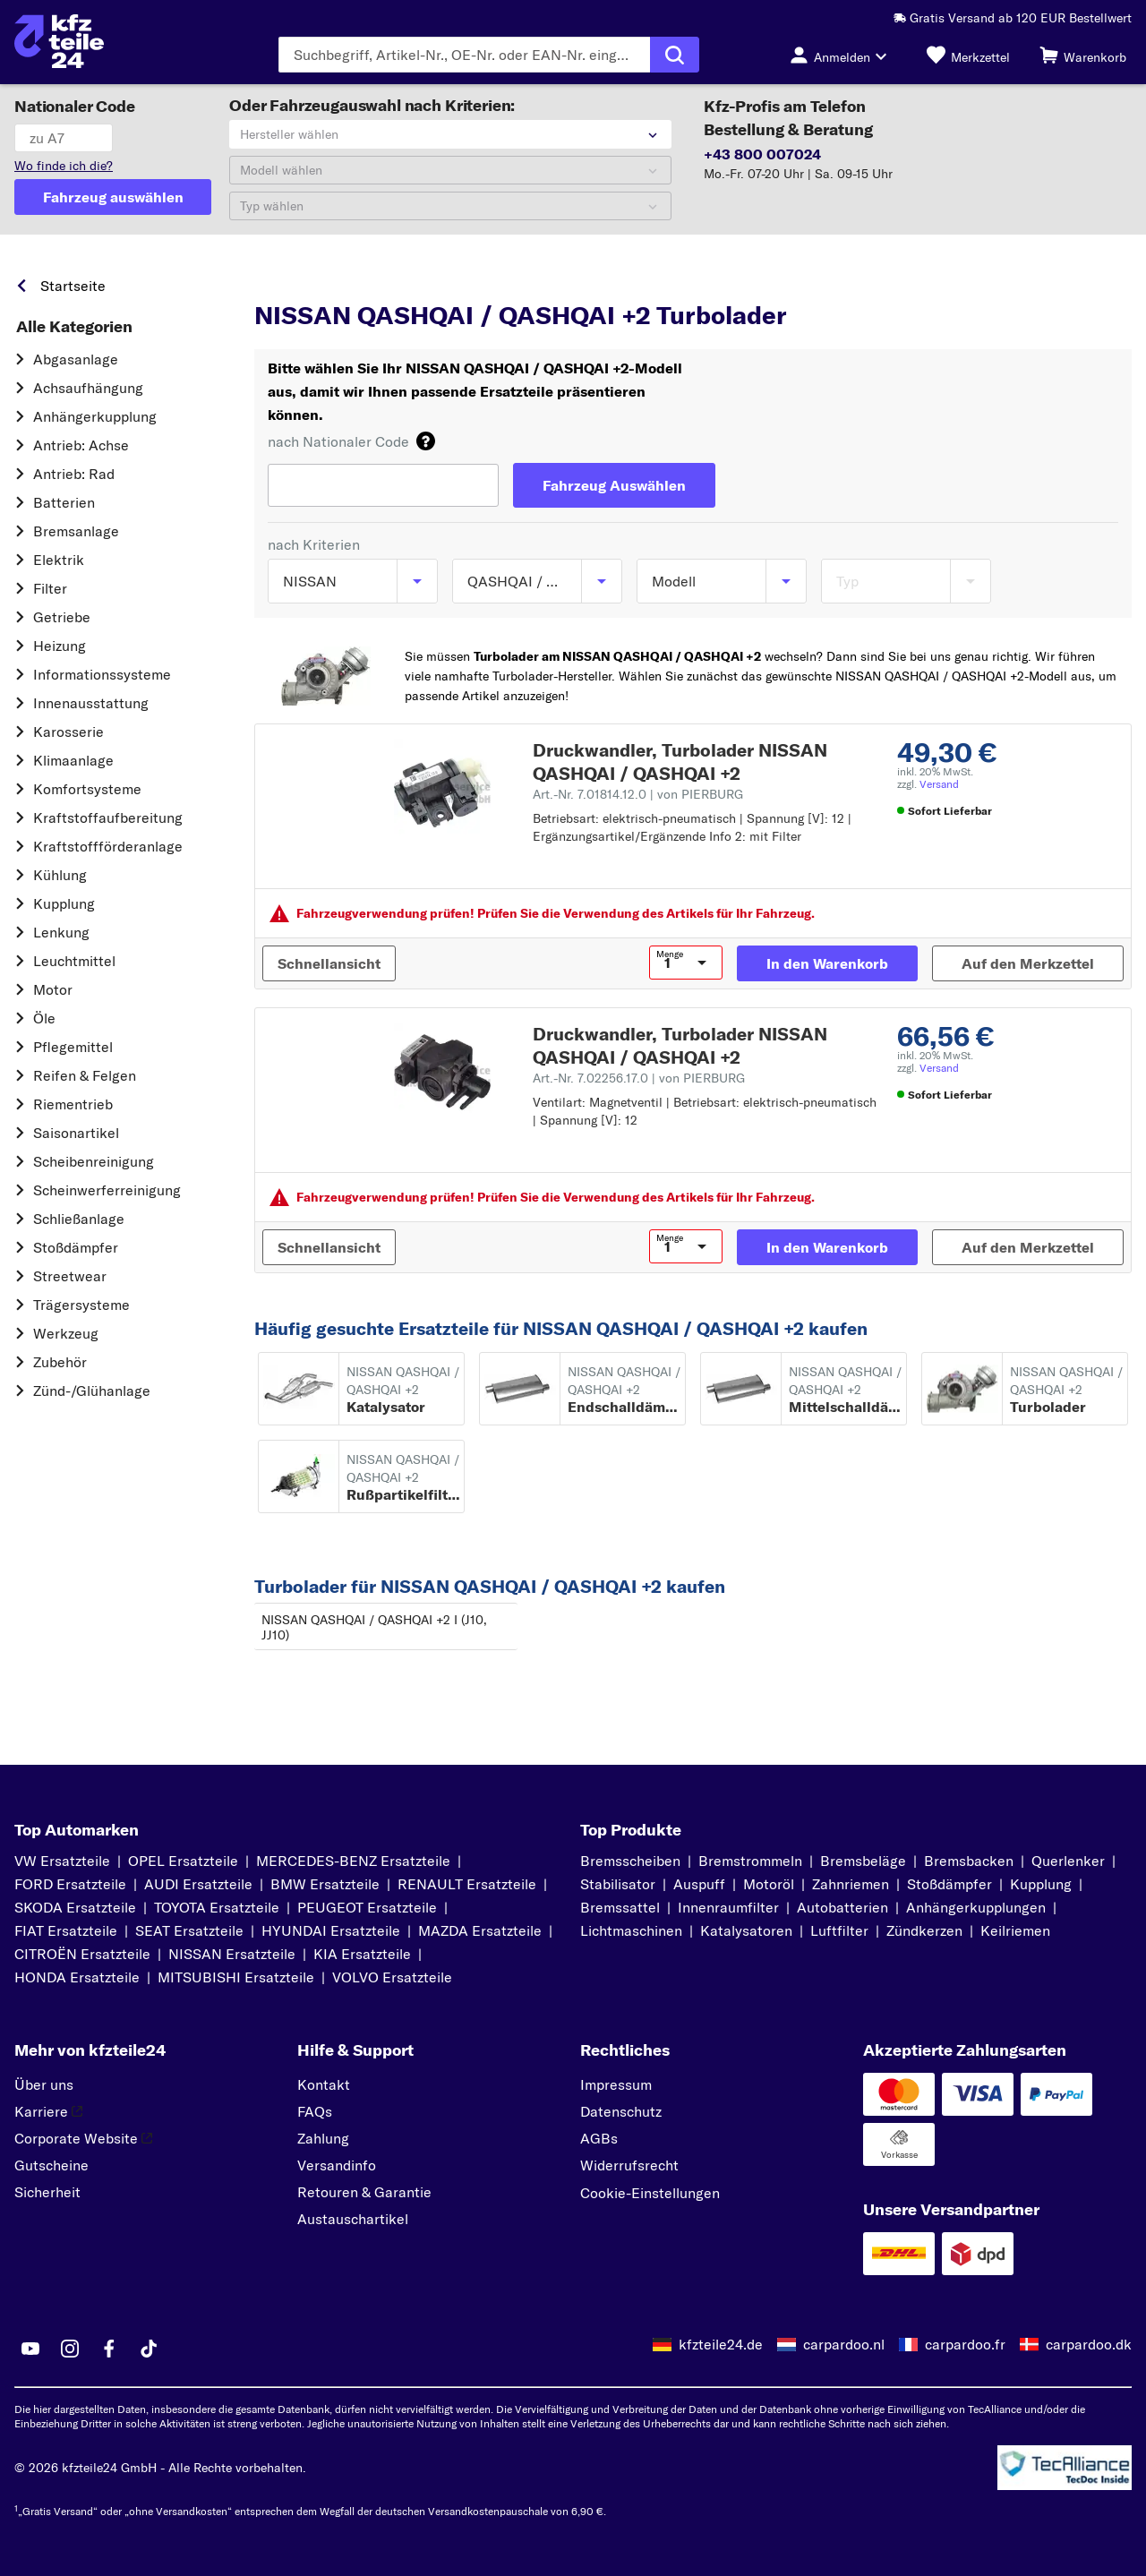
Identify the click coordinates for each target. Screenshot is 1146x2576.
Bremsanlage (76, 531)
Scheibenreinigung (93, 1161)
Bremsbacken (968, 1861)
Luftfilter (839, 1930)
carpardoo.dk (1089, 2344)
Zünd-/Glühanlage (91, 1390)
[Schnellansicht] (329, 963)
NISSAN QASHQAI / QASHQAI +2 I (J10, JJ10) (374, 1627)
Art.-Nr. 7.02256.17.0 (639, 1078)
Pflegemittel (73, 1047)
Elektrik (58, 560)
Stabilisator (617, 1884)
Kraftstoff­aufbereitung (108, 817)
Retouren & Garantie (364, 2192)
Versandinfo (336, 2165)
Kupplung (64, 903)
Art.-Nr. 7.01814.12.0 (638, 794)
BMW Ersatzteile (325, 1884)
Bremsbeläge (863, 1861)
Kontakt (323, 2084)
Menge (669, 954)
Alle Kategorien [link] (74, 327)
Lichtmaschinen (631, 1930)
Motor (53, 989)
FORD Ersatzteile (70, 1884)
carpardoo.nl (844, 2344)
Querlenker (1068, 1861)
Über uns (43, 2084)
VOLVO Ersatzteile (392, 1977)
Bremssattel (620, 1907)
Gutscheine (51, 2165)
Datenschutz (621, 2111)
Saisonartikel (76, 1133)
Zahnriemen (850, 1884)
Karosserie (68, 731)
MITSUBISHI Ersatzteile (236, 1977)
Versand (939, 784)
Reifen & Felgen (84, 1075)
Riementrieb (73, 1104)
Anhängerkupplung (95, 416)
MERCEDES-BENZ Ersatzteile (353, 1861)
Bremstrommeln (750, 1861)
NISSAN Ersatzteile (231, 1954)
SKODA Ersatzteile (75, 1907)
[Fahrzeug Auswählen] (614, 485)
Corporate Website (83, 2138)
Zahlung (323, 2138)
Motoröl (768, 1884)
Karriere (48, 2111)
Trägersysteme (81, 1305)
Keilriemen (1015, 1930)
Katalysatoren (746, 1930)
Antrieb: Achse (81, 445)
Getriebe (61, 617)
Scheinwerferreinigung (107, 1190)
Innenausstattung (91, 703)
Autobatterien (842, 1907)
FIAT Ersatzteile (65, 1930)
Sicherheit (47, 2192)
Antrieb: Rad (74, 474)
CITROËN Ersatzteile (82, 1954)
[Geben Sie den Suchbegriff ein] (464, 55)
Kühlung (60, 875)
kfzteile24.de (721, 2344)
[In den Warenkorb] (827, 963)
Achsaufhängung (88, 388)
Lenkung (61, 932)
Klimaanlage (73, 760)
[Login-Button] (843, 55)
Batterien (64, 502)
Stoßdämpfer (75, 1247)
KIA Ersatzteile (362, 1954)
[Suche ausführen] (674, 55)
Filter (50, 588)
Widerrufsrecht (629, 2165)
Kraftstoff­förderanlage (108, 846)
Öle (44, 1018)
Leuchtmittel (74, 961)
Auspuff (699, 1884)
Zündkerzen (924, 1930)
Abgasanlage (75, 359)
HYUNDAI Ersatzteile (330, 1930)
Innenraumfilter (728, 1907)
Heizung (59, 646)
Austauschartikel (352, 2219)
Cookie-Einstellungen (650, 2193)
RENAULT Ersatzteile (467, 1884)
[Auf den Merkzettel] (1028, 963)
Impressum (616, 2084)
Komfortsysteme (87, 789)
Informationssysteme (102, 674)
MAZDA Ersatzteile (480, 1930)
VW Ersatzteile (62, 1861)
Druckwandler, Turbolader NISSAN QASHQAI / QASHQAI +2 (680, 761)
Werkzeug (65, 1333)
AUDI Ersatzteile (198, 1884)
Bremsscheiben (630, 1861)
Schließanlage (78, 1219)
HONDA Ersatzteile (77, 1977)
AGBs (599, 2138)
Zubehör (60, 1362)
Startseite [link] (73, 285)
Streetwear (70, 1276)
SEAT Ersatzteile (189, 1930)
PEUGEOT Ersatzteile (367, 1907)
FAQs (314, 2111)
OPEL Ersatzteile (183, 1861)
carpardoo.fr (965, 2344)
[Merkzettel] (968, 55)
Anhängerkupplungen (976, 1907)
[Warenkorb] (1083, 55)
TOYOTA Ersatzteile (216, 1907)
